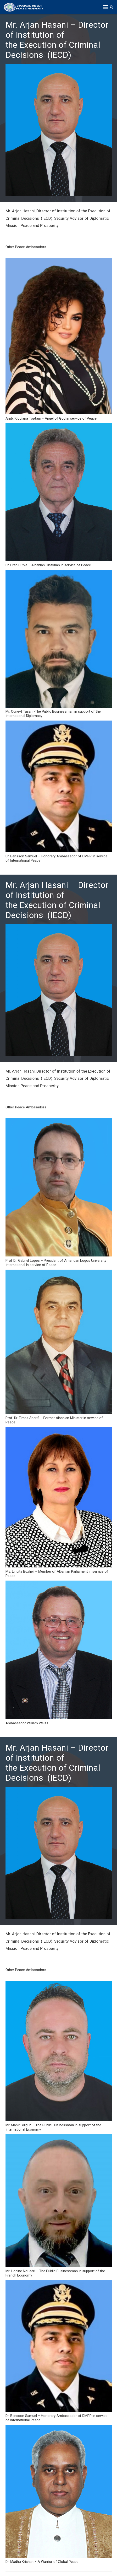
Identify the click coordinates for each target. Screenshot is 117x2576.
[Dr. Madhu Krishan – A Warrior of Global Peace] (59, 2491)
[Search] (111, 7)
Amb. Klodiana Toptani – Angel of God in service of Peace (51, 418)
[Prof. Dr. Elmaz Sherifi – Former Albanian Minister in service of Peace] (59, 1342)
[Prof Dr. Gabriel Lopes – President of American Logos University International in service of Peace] (59, 1187)
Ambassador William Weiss (27, 1723)
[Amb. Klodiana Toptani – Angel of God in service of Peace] (59, 336)
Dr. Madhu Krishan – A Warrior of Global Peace (42, 2562)
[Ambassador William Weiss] (59, 1650)
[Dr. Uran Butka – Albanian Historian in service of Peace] (59, 492)
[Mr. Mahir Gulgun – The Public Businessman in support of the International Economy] (59, 2051)
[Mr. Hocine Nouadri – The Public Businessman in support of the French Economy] (59, 2200)
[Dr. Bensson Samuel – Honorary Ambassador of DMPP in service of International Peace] (59, 786)
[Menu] (105, 7)
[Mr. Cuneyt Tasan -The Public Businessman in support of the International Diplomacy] (59, 639)
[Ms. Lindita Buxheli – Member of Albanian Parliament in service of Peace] (59, 1497)
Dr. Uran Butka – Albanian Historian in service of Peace (48, 565)
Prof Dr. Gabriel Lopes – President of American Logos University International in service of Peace (56, 1262)
